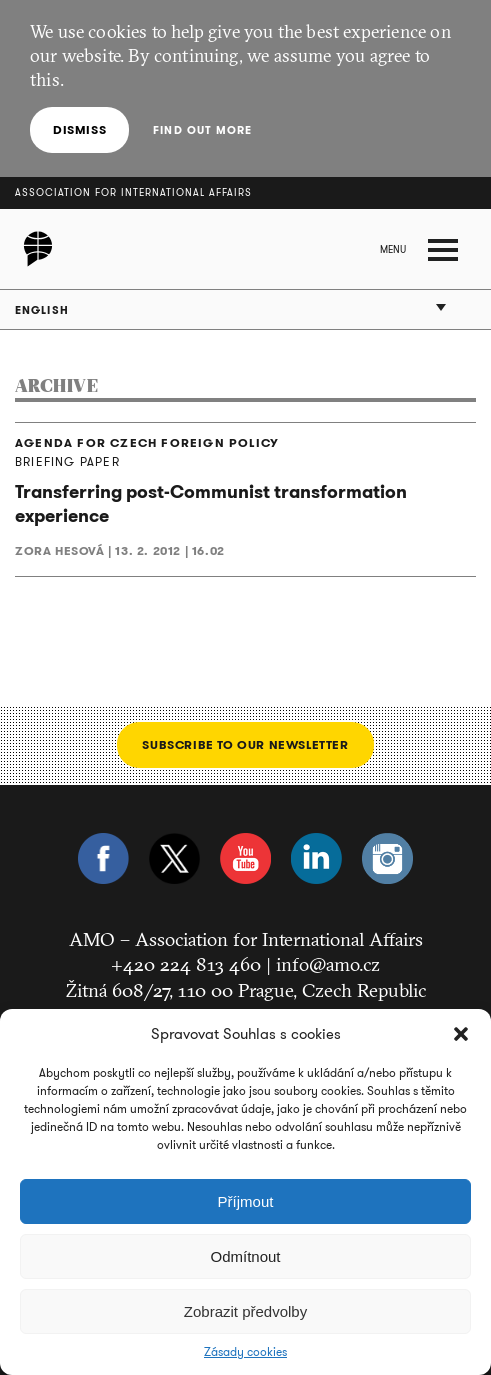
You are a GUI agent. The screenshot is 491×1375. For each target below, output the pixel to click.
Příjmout (246, 1201)
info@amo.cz (328, 964)
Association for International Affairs (133, 192)
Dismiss (79, 129)
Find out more (202, 130)
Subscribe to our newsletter (245, 744)
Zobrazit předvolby (245, 1311)
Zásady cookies (245, 1352)
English (42, 310)
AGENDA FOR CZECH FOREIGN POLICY (147, 443)
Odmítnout (245, 1256)
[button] (461, 1034)
